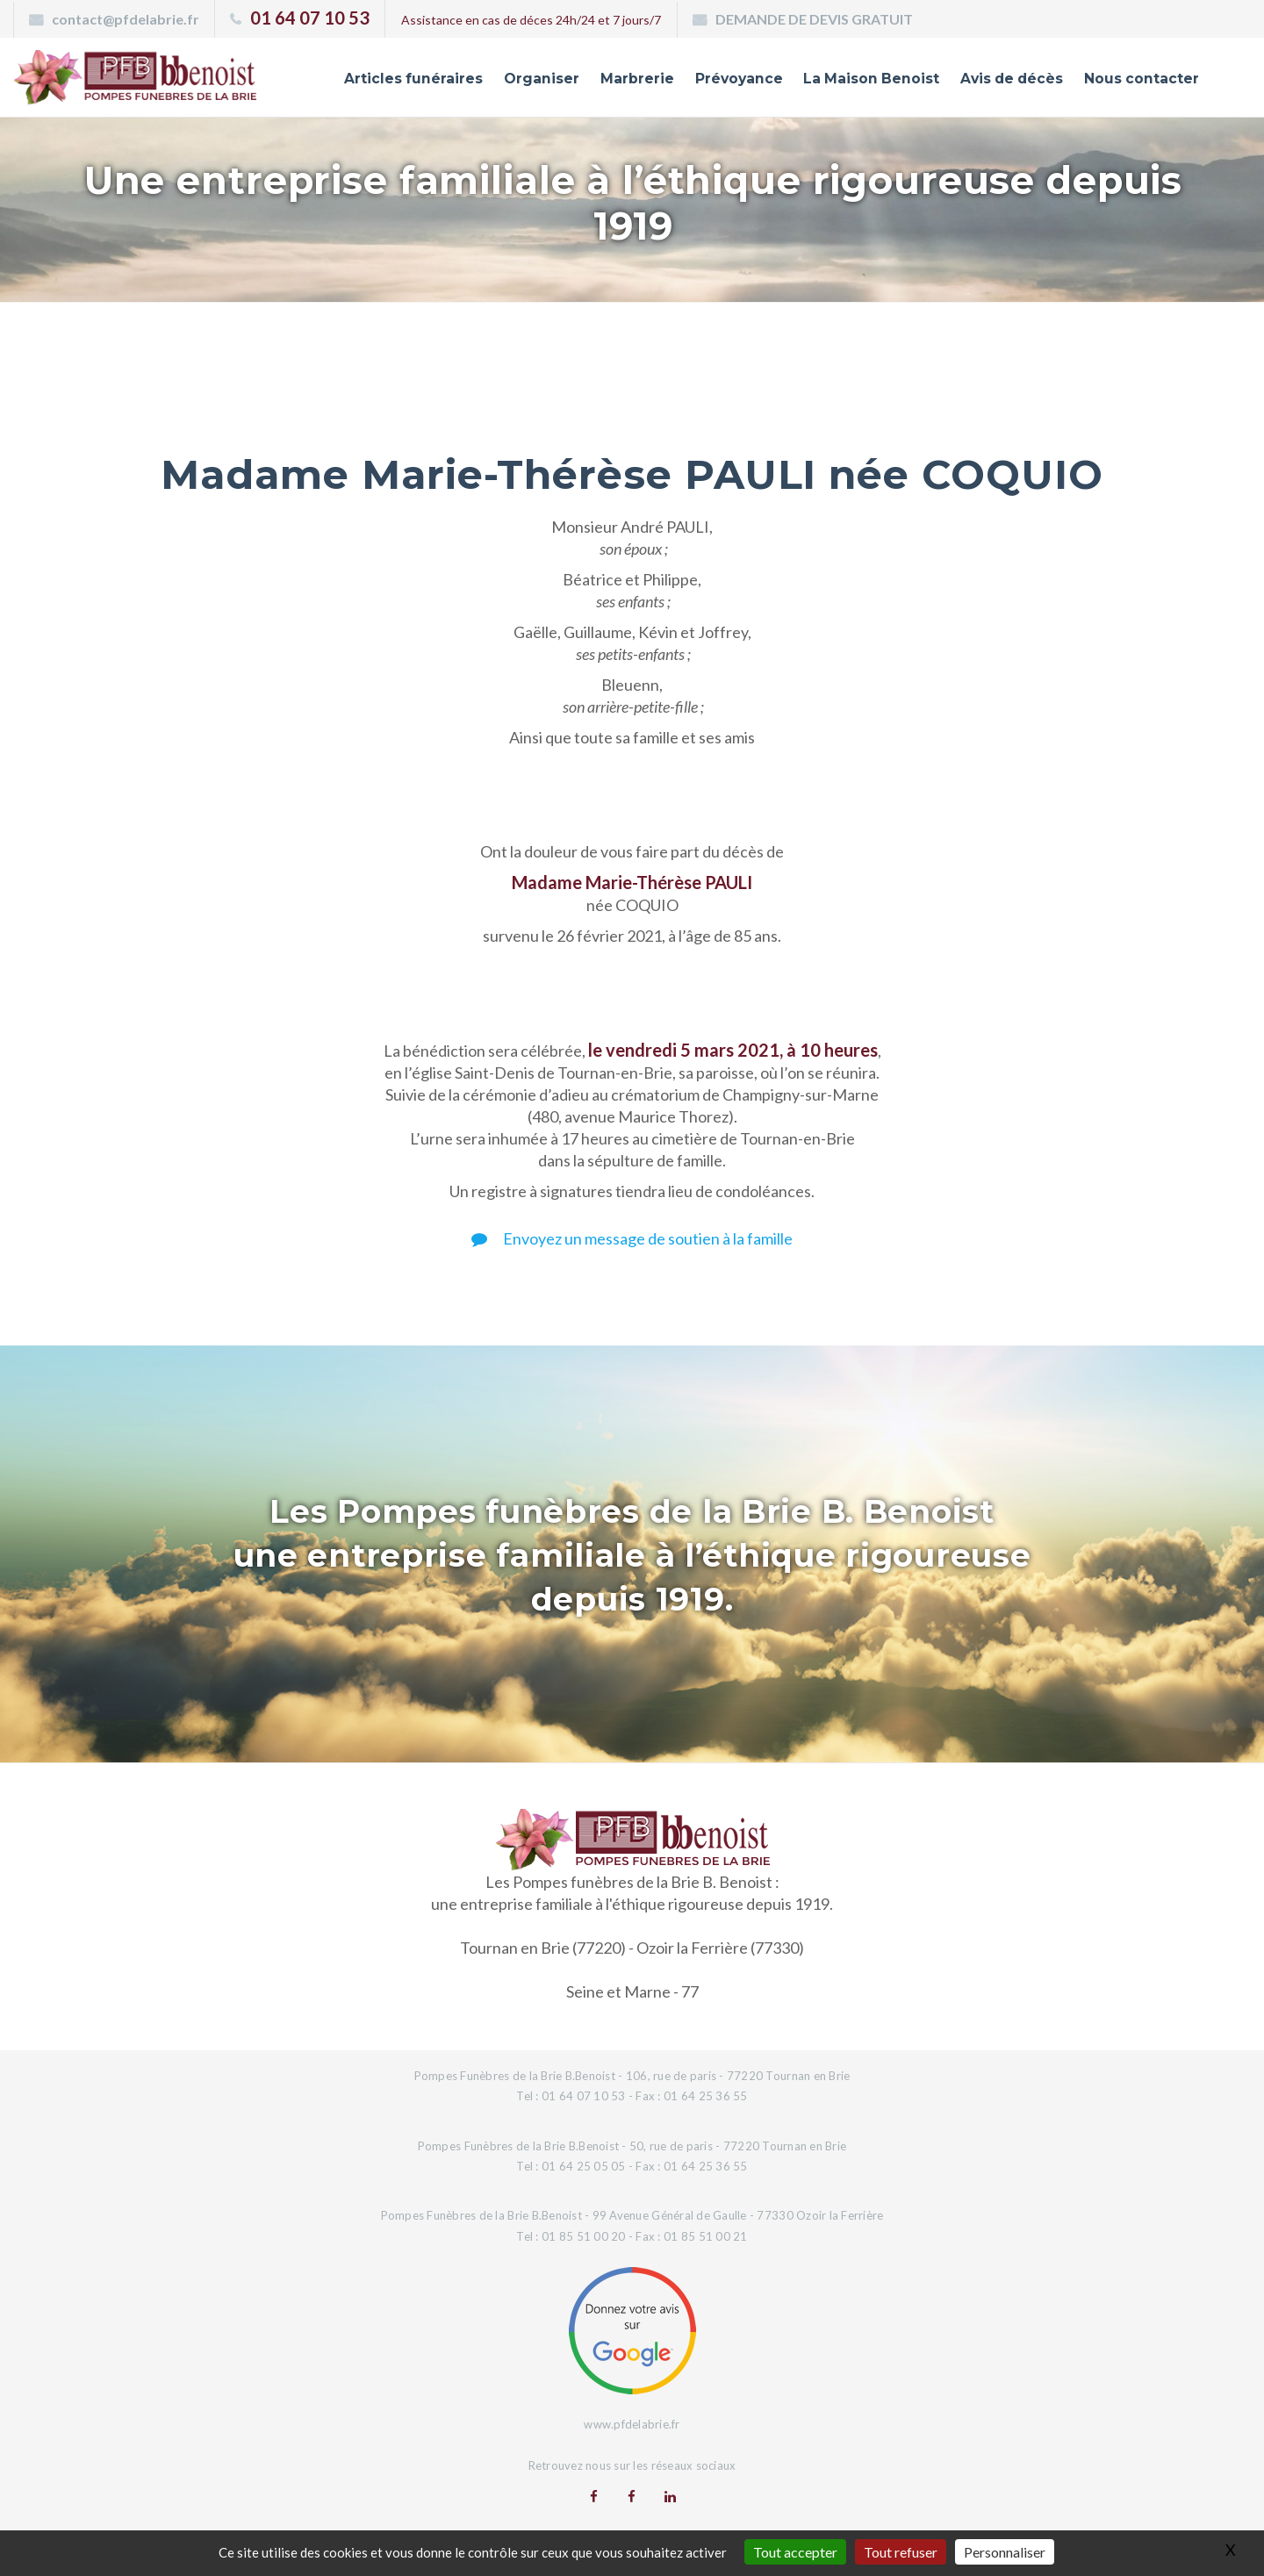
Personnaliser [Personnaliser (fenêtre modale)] (1004, 2552)
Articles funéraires (364, 81)
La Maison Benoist (847, 81)
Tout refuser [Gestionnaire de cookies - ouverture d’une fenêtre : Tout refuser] (900, 2552)
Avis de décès (997, 81)
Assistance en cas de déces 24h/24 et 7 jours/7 (531, 19)
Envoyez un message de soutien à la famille (632, 1238)
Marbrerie (598, 81)
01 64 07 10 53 (310, 17)
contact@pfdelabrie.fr (125, 19)
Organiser (498, 81)
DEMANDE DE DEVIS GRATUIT (814, 19)
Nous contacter (1136, 81)
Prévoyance (704, 81)
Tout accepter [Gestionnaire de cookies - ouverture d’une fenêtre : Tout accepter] (795, 2552)
